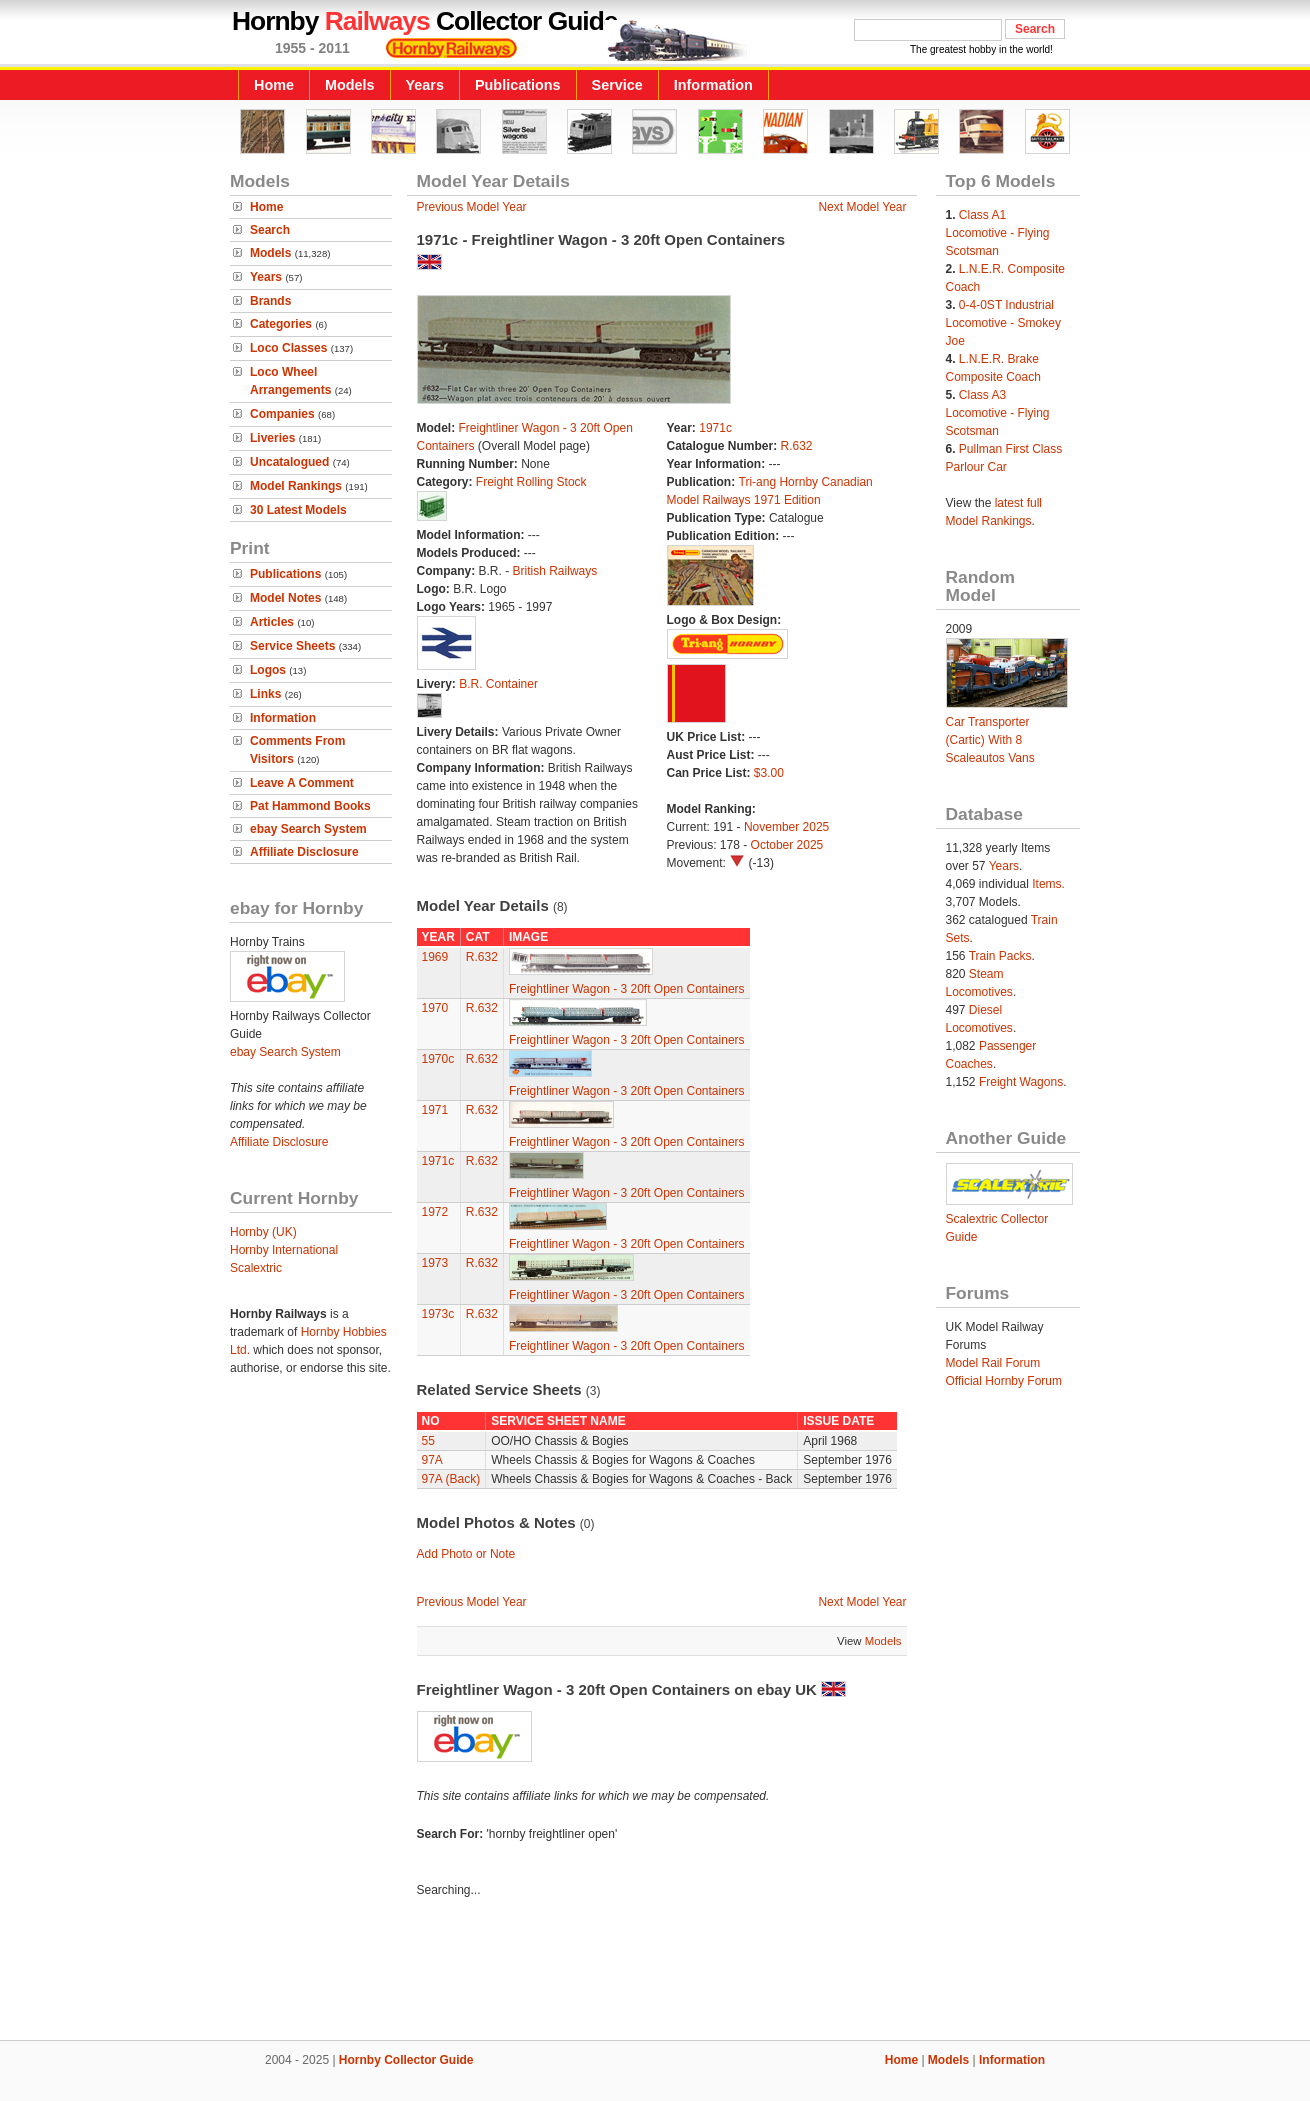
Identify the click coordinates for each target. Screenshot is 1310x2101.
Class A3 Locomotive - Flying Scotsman (998, 413)
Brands (270, 301)
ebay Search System (308, 829)
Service (617, 85)
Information (713, 85)
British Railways (555, 571)
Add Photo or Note (466, 1554)
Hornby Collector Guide (406, 2060)
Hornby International (284, 1250)
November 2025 (786, 827)
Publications (518, 85)
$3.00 (769, 773)
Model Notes (285, 598)
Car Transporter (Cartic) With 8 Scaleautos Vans (990, 740)
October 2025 (787, 845)
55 (428, 1441)
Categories (281, 324)
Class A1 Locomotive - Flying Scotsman (998, 233)
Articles (272, 622)
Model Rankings (296, 486)
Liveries (272, 438)
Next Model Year (862, 207)
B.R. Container (498, 684)
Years (425, 85)
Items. (1048, 884)
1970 (435, 1008)
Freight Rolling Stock (531, 482)
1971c (715, 428)
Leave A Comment (302, 783)
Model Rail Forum (993, 1363)
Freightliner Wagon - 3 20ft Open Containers (627, 989)
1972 (435, 1212)
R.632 (797, 446)
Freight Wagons (1021, 1082)
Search (270, 230)
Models (350, 85)
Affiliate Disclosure (304, 852)
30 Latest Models (298, 510)
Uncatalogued (289, 462)
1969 (435, 957)
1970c (438, 1059)
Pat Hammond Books (310, 806)
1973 (435, 1263)
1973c (438, 1314)
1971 (435, 1110)
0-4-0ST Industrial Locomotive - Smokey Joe (1003, 323)
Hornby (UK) (263, 1232)
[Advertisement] (655, 1972)
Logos (268, 670)
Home (274, 85)
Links (265, 694)
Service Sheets (292, 646)
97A (432, 1460)
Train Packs (1000, 956)
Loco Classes (288, 348)
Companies (282, 414)
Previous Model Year (472, 207)
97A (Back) (451, 1479)
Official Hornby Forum (1004, 1381)
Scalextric (256, 1268)
